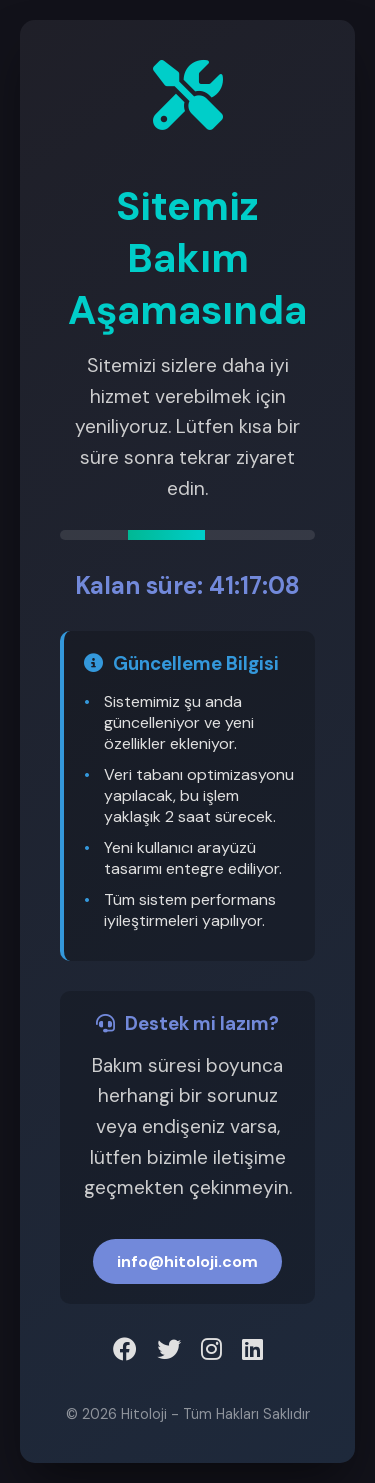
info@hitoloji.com (187, 1261)
